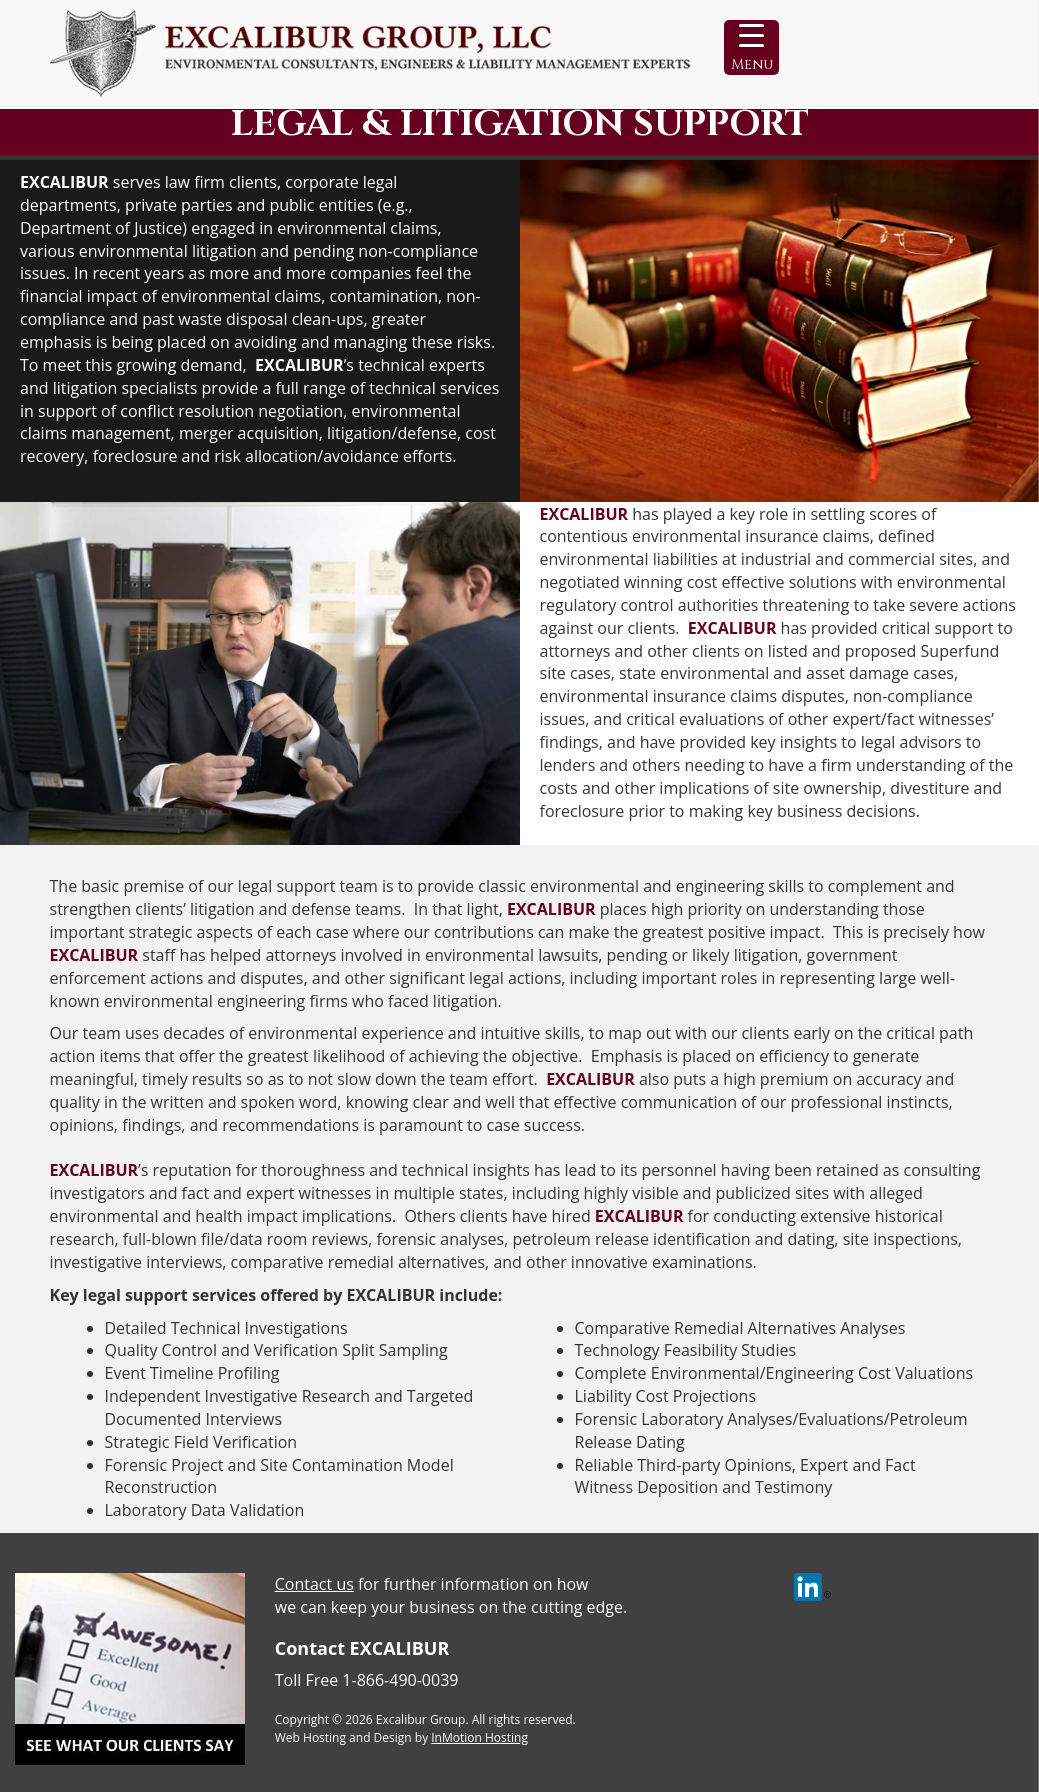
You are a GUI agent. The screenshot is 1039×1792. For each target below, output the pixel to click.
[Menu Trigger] (751, 47)
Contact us (314, 1584)
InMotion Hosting (479, 1737)
